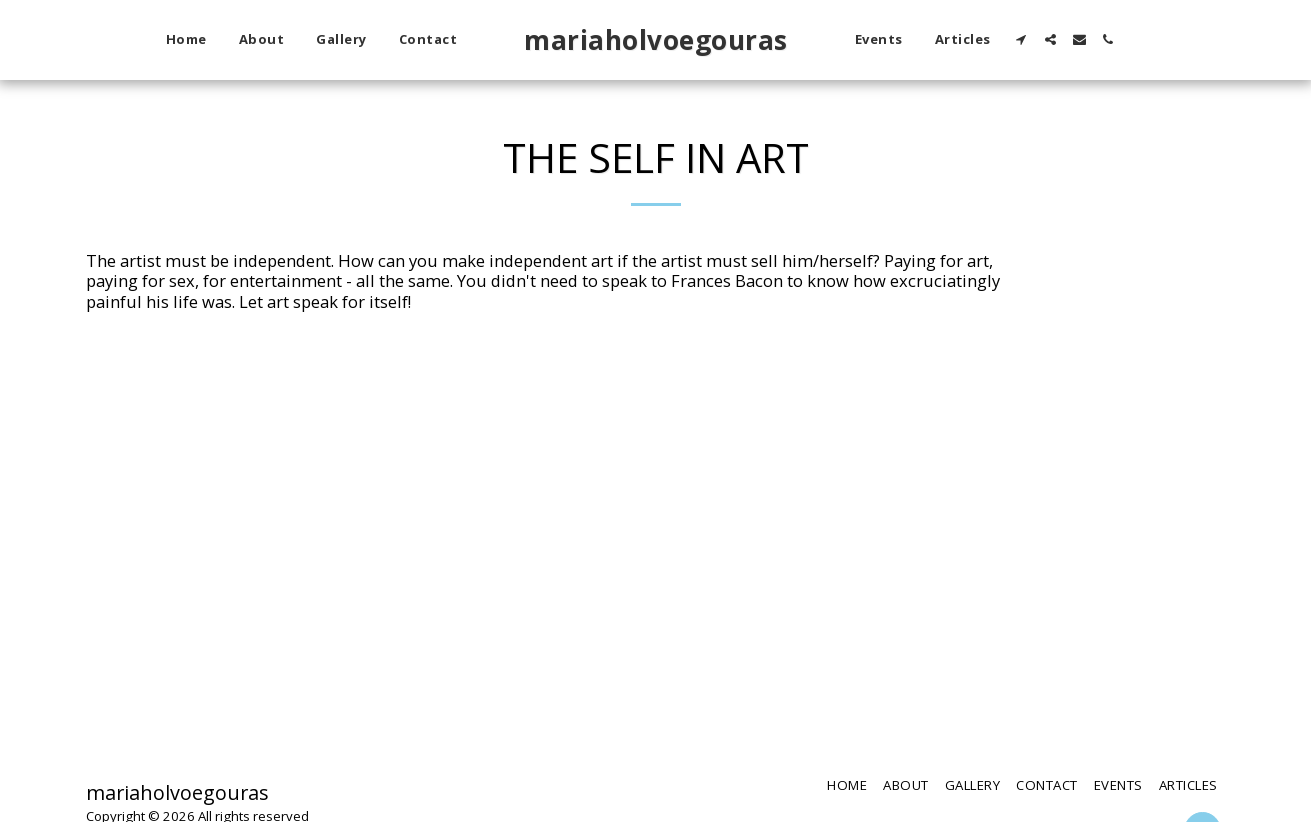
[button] (1021, 39)
